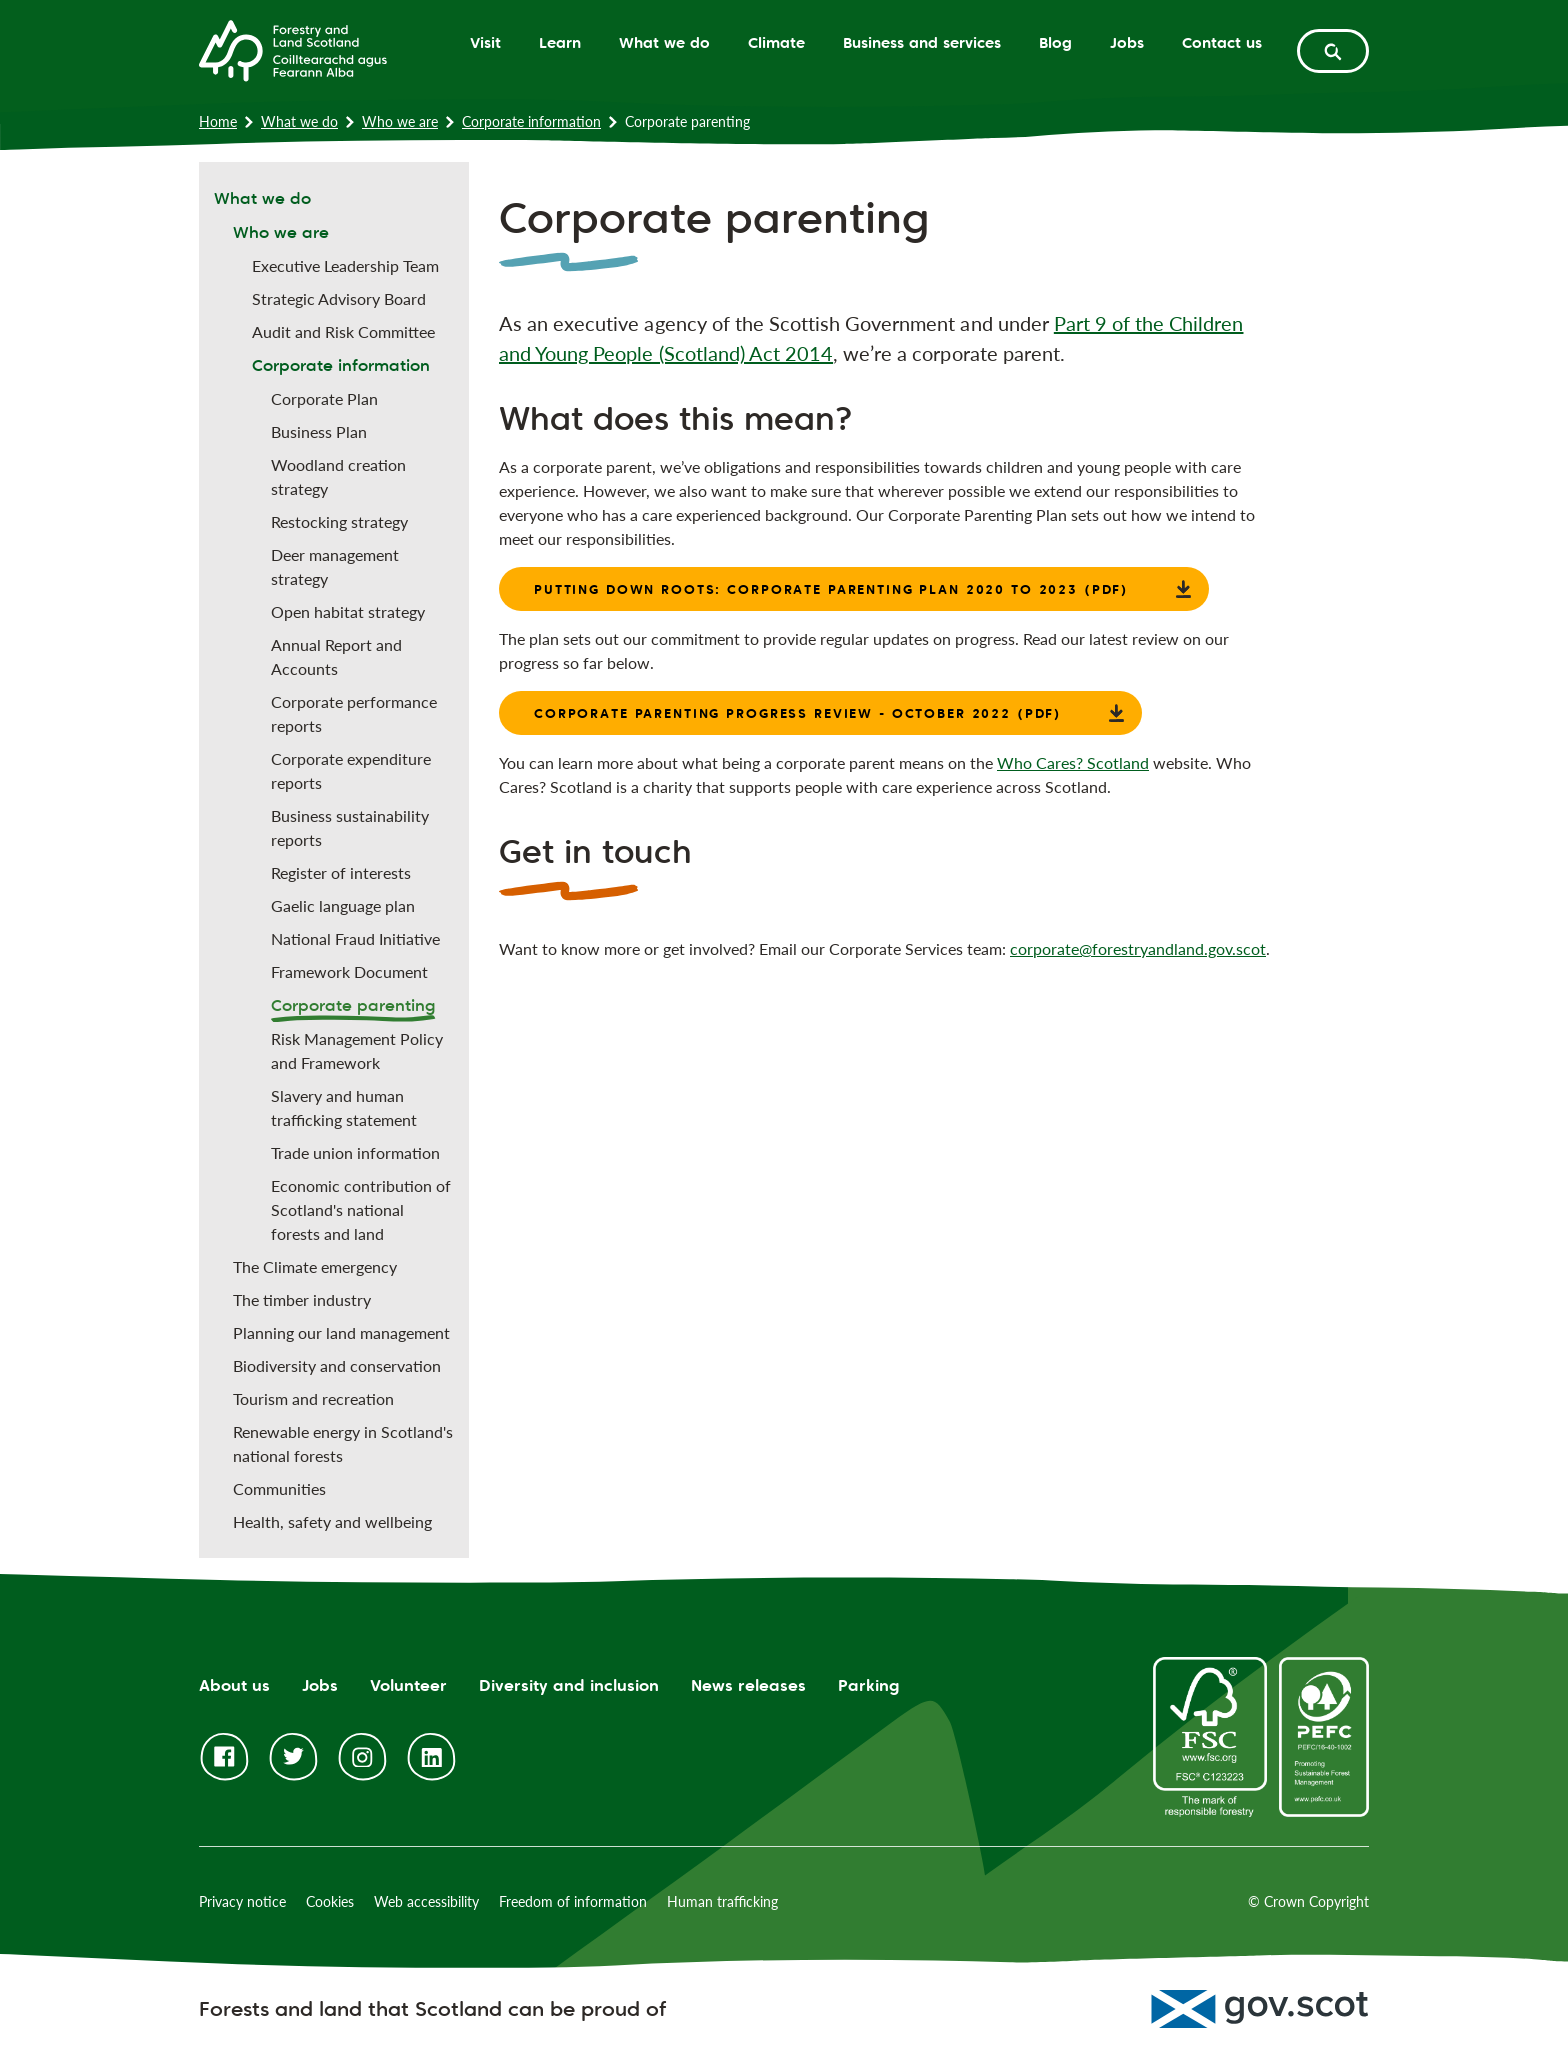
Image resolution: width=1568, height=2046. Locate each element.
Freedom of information (573, 1901)
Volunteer (408, 1685)
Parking (869, 1685)
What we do (664, 42)
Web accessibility (426, 1901)
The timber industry (302, 1299)
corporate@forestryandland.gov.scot (1138, 948)
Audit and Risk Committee (343, 331)
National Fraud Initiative (355, 938)
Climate (776, 42)
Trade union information (355, 1152)
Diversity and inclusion (569, 1685)
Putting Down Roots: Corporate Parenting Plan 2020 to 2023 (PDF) (831, 589)
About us (234, 1685)
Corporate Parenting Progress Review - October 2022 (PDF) (798, 713)
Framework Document (349, 971)
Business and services (922, 42)
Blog (1055, 42)
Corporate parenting (353, 1005)
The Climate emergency (315, 1266)
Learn (560, 42)
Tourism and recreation (313, 1398)
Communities (279, 1488)
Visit (485, 42)
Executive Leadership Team (345, 265)
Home (218, 121)
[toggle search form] (1333, 51)
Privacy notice (242, 1901)
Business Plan (319, 431)
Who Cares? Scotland (1073, 762)
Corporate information (531, 121)
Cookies (330, 1901)
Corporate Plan (324, 398)
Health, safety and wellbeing (332, 1521)
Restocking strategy (339, 521)
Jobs (1127, 42)
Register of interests (341, 872)
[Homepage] (293, 49)
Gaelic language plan (343, 905)
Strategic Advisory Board (339, 298)
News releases (748, 1685)
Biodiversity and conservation (337, 1365)
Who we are (400, 121)
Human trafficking (722, 1901)
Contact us (1222, 42)
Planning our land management (341, 1332)
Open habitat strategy (348, 611)
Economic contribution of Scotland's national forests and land (361, 1209)
